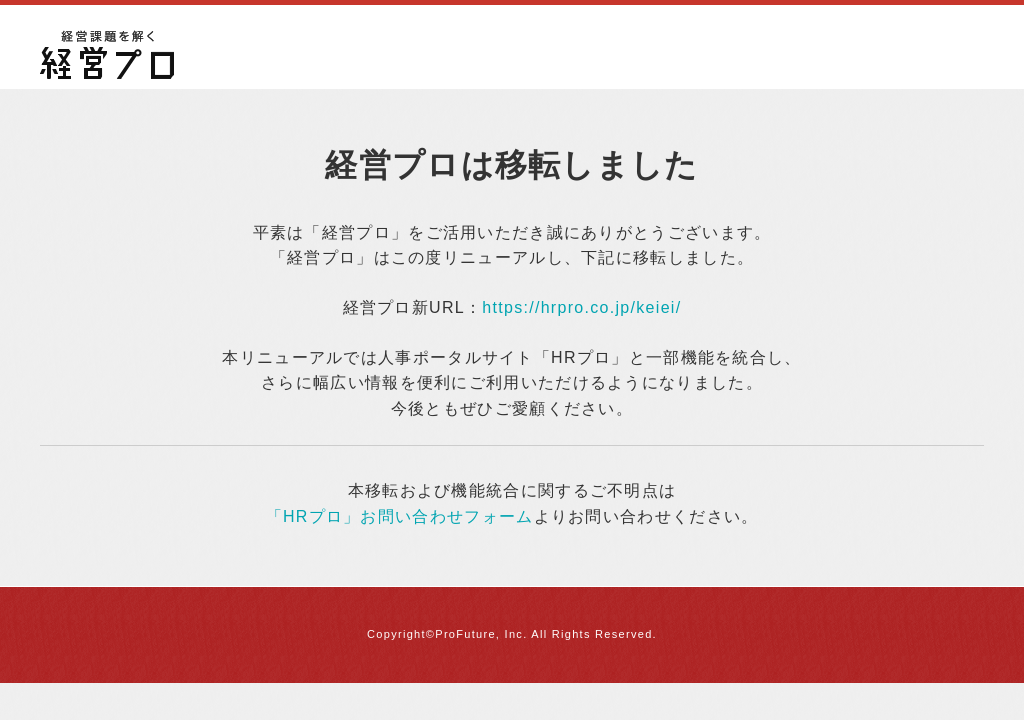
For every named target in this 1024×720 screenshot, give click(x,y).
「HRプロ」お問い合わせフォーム (400, 516)
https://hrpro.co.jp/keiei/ (581, 307)
